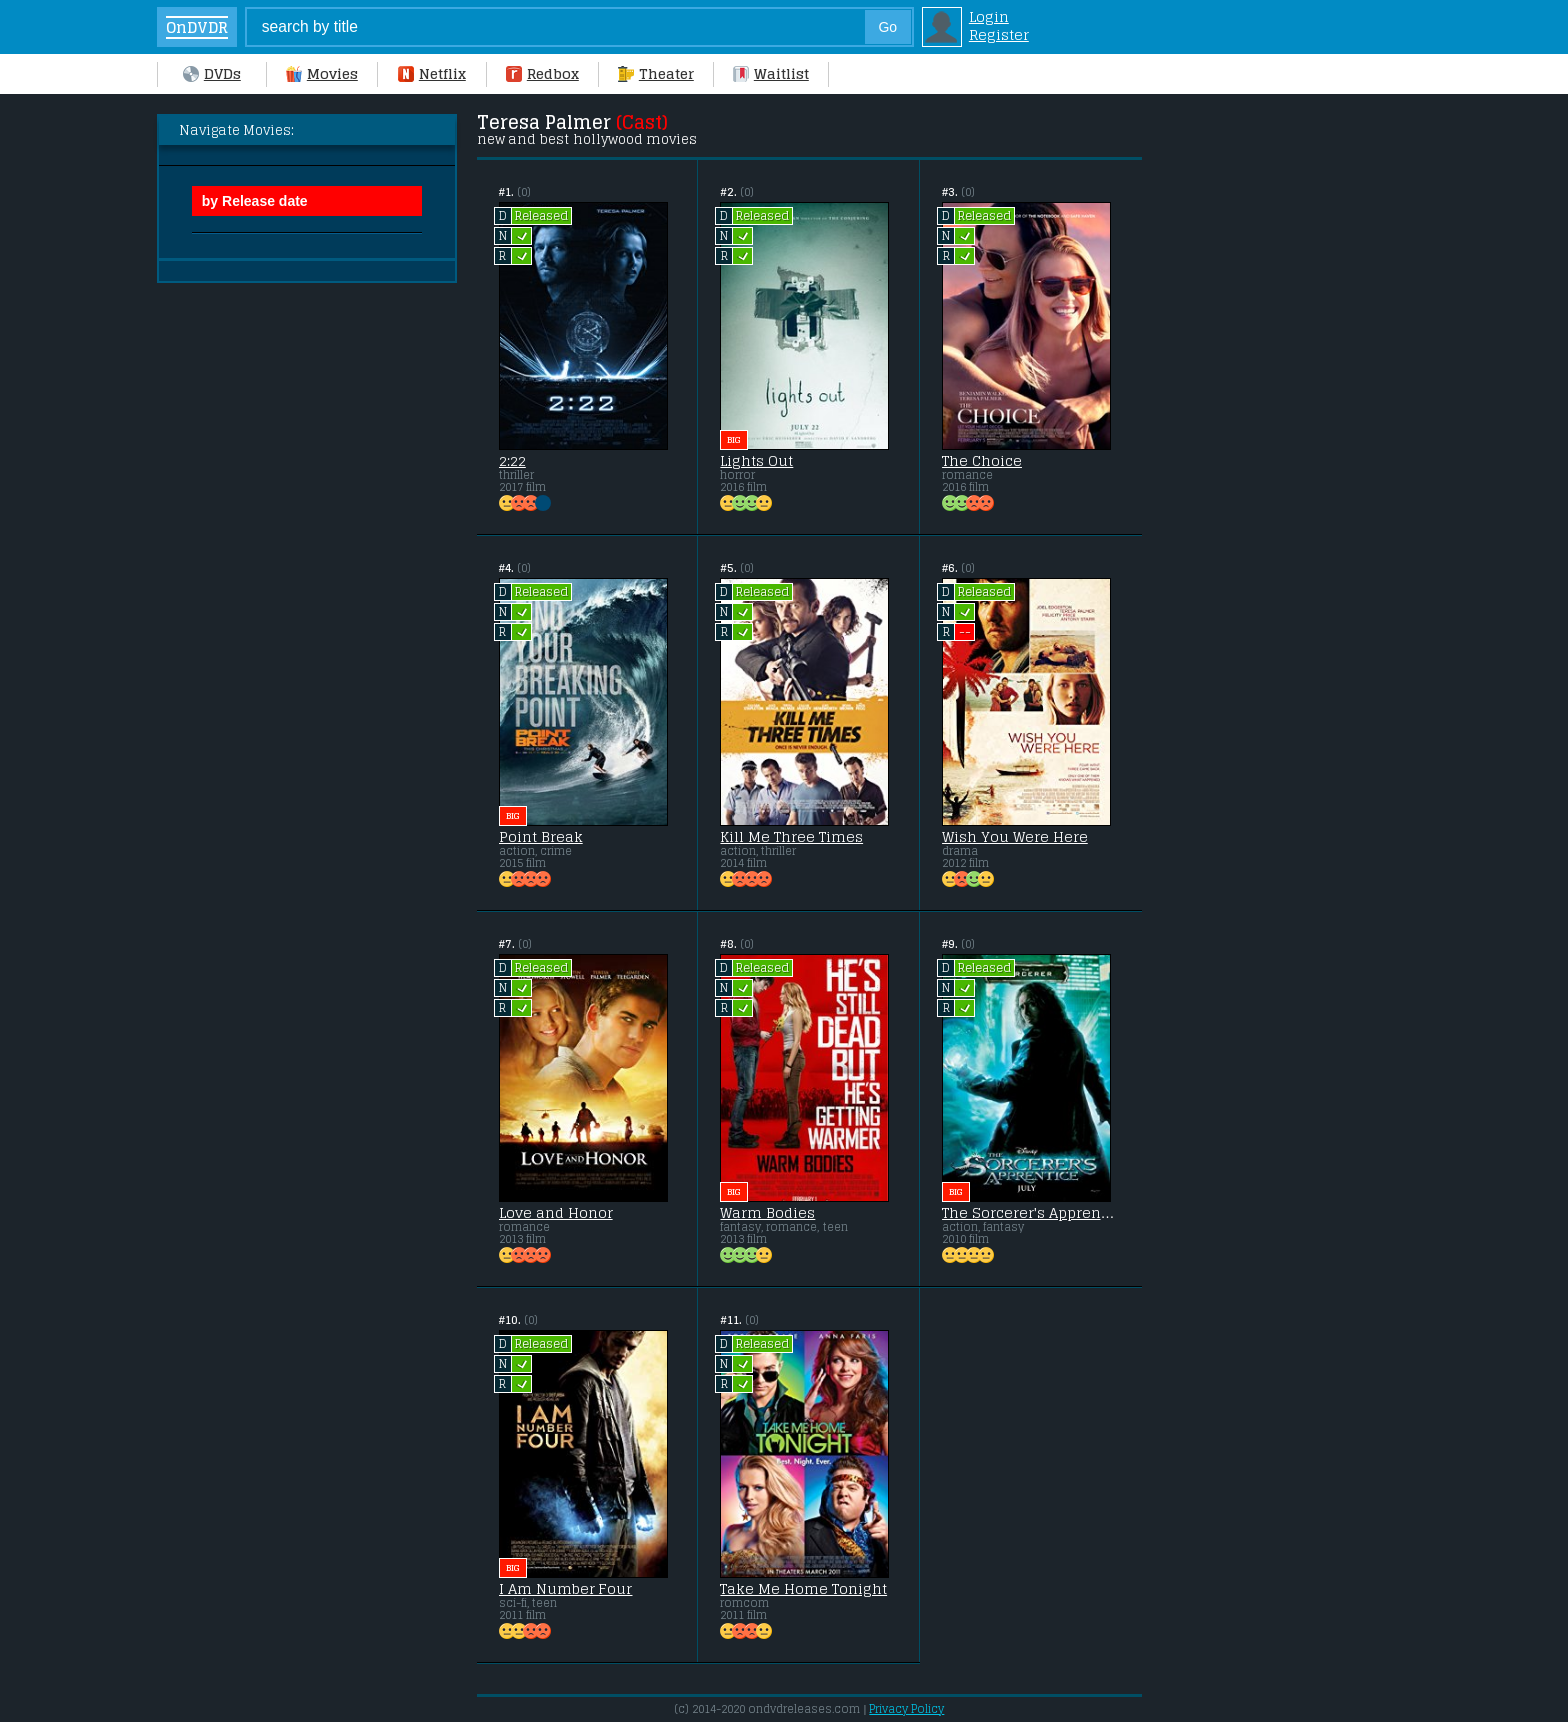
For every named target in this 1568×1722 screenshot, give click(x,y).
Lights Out (756, 461)
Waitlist (771, 74)
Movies (322, 74)
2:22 (512, 461)
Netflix (432, 74)
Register (999, 35)
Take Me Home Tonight (803, 1589)
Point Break (541, 837)
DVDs (212, 74)
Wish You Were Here (1015, 837)
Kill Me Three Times (791, 837)
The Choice (982, 461)
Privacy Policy (906, 1709)
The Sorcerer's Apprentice (1030, 1213)
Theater (656, 74)
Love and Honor (556, 1213)
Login (989, 17)
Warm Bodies (767, 1213)
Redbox (542, 74)
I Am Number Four (566, 1589)
